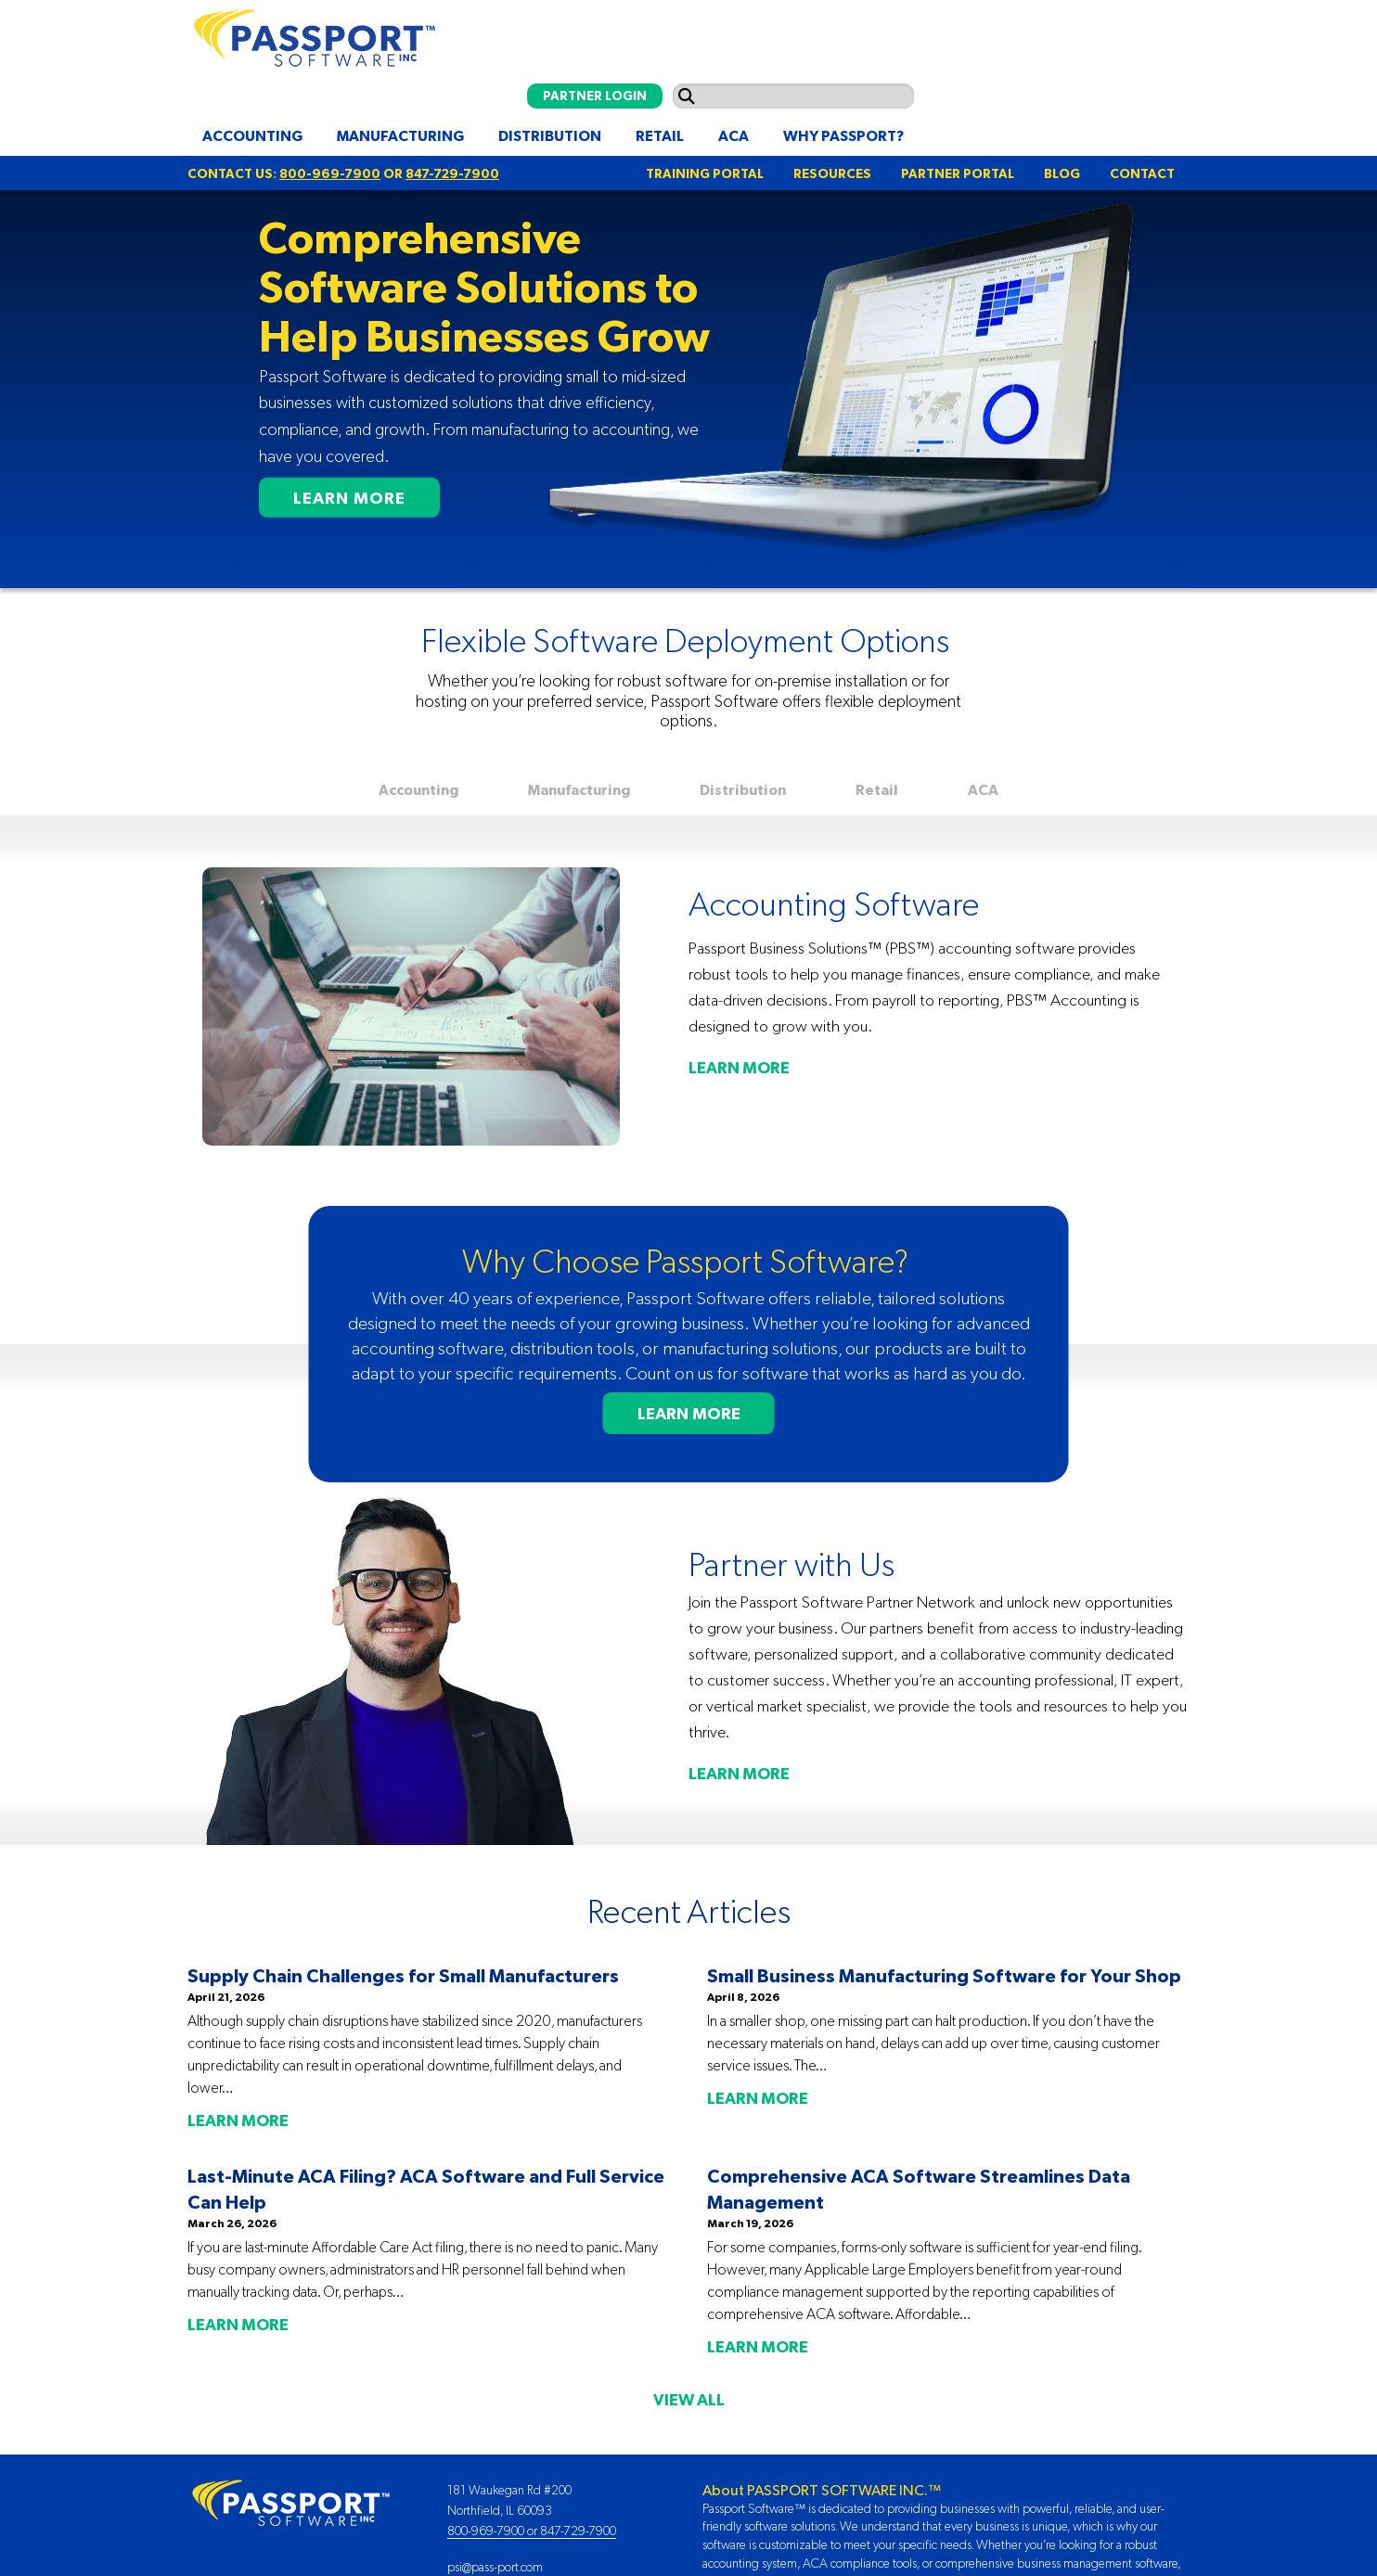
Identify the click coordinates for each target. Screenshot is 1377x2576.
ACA (733, 135)
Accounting (252, 135)
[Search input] (793, 96)
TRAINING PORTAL (705, 173)
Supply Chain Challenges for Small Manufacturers (403, 1975)
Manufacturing (400, 135)
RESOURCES (832, 173)
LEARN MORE (349, 497)
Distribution (549, 135)
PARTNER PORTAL (957, 173)
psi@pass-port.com (495, 2566)
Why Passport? (843, 135)
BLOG (1062, 173)
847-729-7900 (452, 173)
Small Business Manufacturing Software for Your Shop (944, 1975)
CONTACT (1142, 173)
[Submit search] (687, 96)
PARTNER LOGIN (595, 95)
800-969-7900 (329, 173)
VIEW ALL (689, 2399)
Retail (660, 135)
